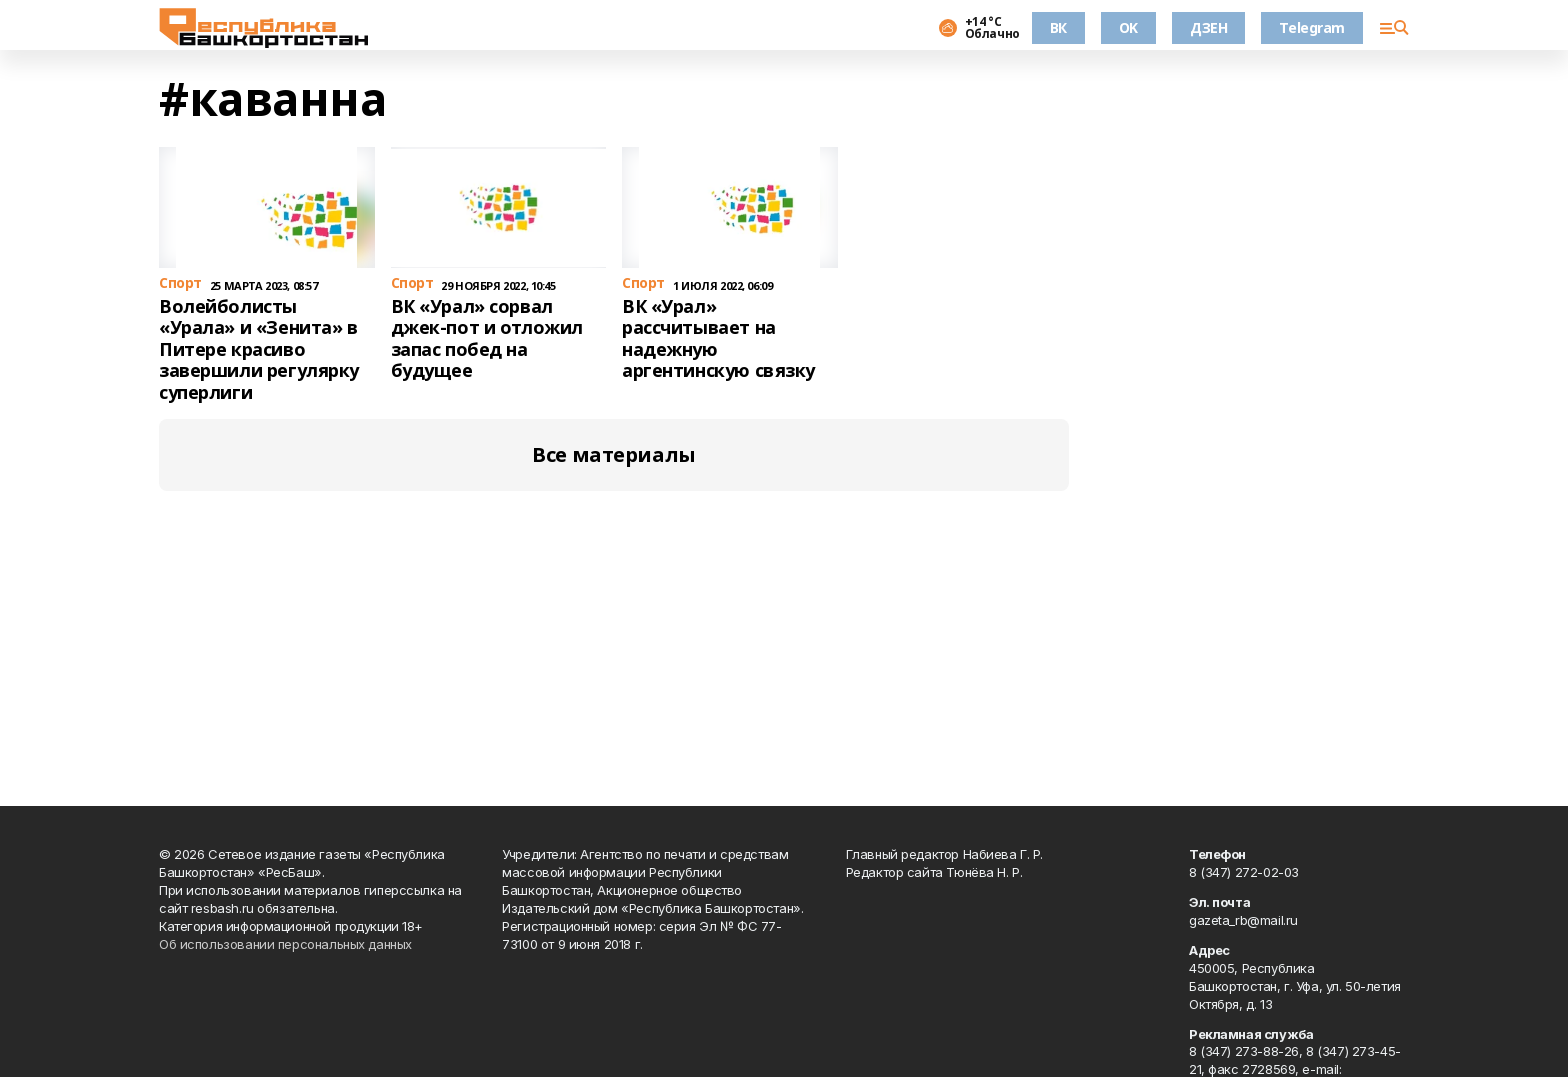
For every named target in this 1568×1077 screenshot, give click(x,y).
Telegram (1312, 27)
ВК (1058, 27)
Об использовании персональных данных (285, 944)
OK (1128, 27)
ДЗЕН (1208, 27)
